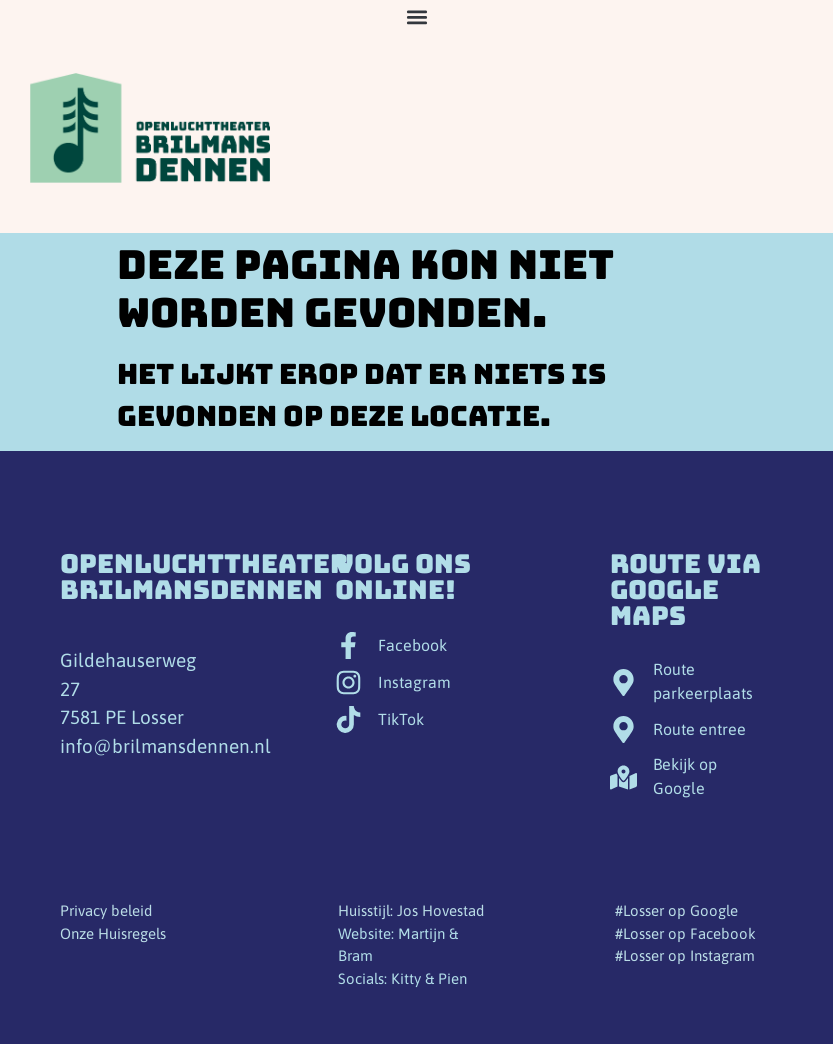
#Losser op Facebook (685, 933)
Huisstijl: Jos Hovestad (411, 910)
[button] (416, 16)
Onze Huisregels (113, 933)
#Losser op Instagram (685, 955)
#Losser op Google (676, 910)
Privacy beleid (106, 910)
